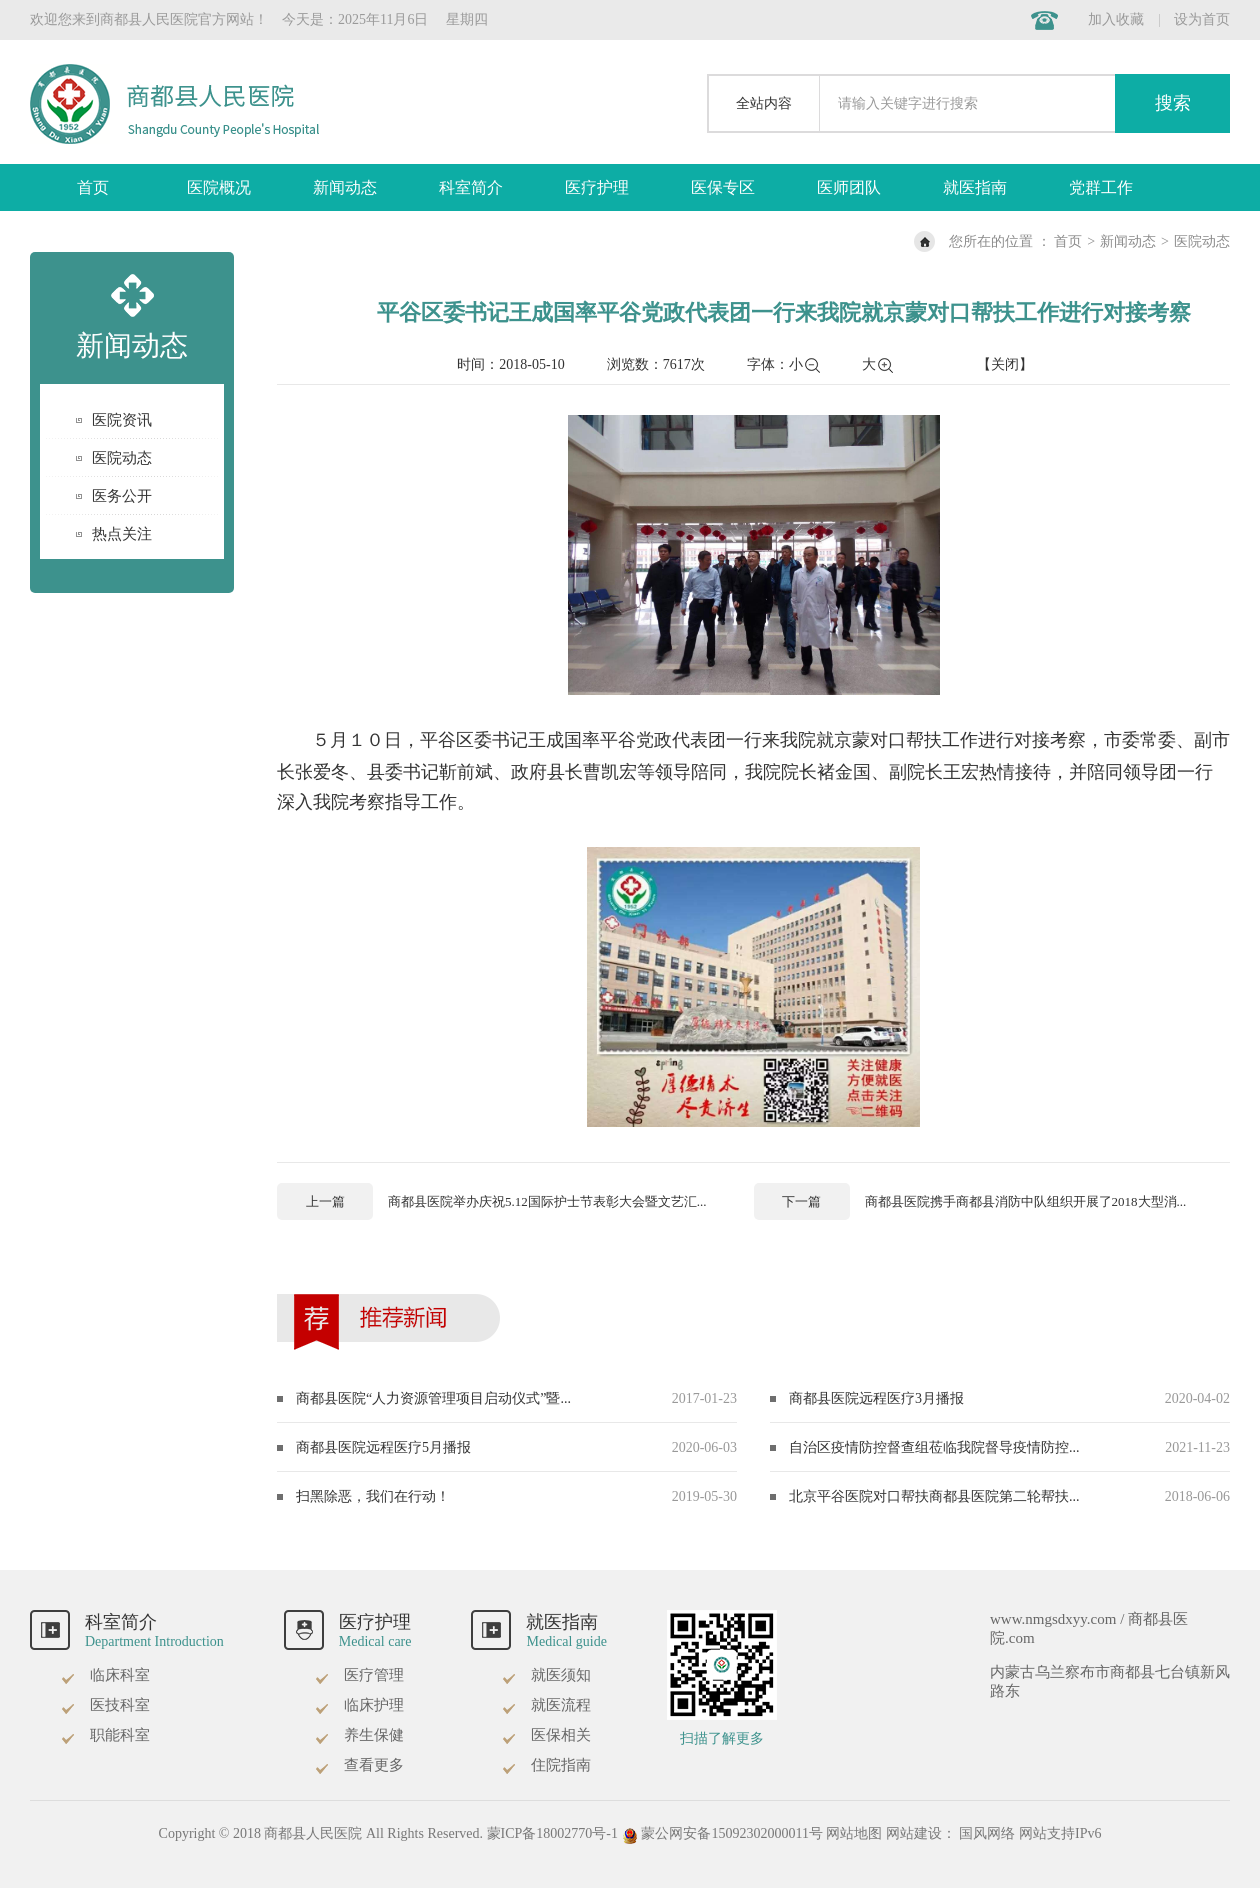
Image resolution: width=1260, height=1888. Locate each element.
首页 (93, 187)
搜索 (1173, 103)
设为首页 (1202, 19)
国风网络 (987, 1833)
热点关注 (122, 534)
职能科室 (105, 1735)
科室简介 (471, 187)
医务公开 (122, 496)
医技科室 (105, 1705)
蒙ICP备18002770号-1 (552, 1833)
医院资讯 (122, 420)
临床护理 (359, 1705)
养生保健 (359, 1735)
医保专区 (723, 187)
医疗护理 (597, 187)
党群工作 (1101, 187)
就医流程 (546, 1705)
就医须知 (546, 1675)
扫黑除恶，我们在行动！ (373, 1496)
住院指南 (546, 1765)
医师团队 (849, 187)
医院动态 (1202, 241)
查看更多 (359, 1765)
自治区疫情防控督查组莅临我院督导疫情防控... (934, 1447)
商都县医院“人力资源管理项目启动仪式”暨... (433, 1398)
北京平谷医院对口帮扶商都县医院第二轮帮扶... (934, 1496)
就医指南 (975, 187)
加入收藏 (1116, 19)
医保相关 (546, 1735)
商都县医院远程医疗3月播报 (876, 1398)
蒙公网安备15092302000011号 (723, 1833)
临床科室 (105, 1675)
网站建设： (921, 1833)
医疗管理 (359, 1675)
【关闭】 (1005, 364)
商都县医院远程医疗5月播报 (383, 1447)
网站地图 (854, 1833)
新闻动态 (345, 187)
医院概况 (219, 187)
